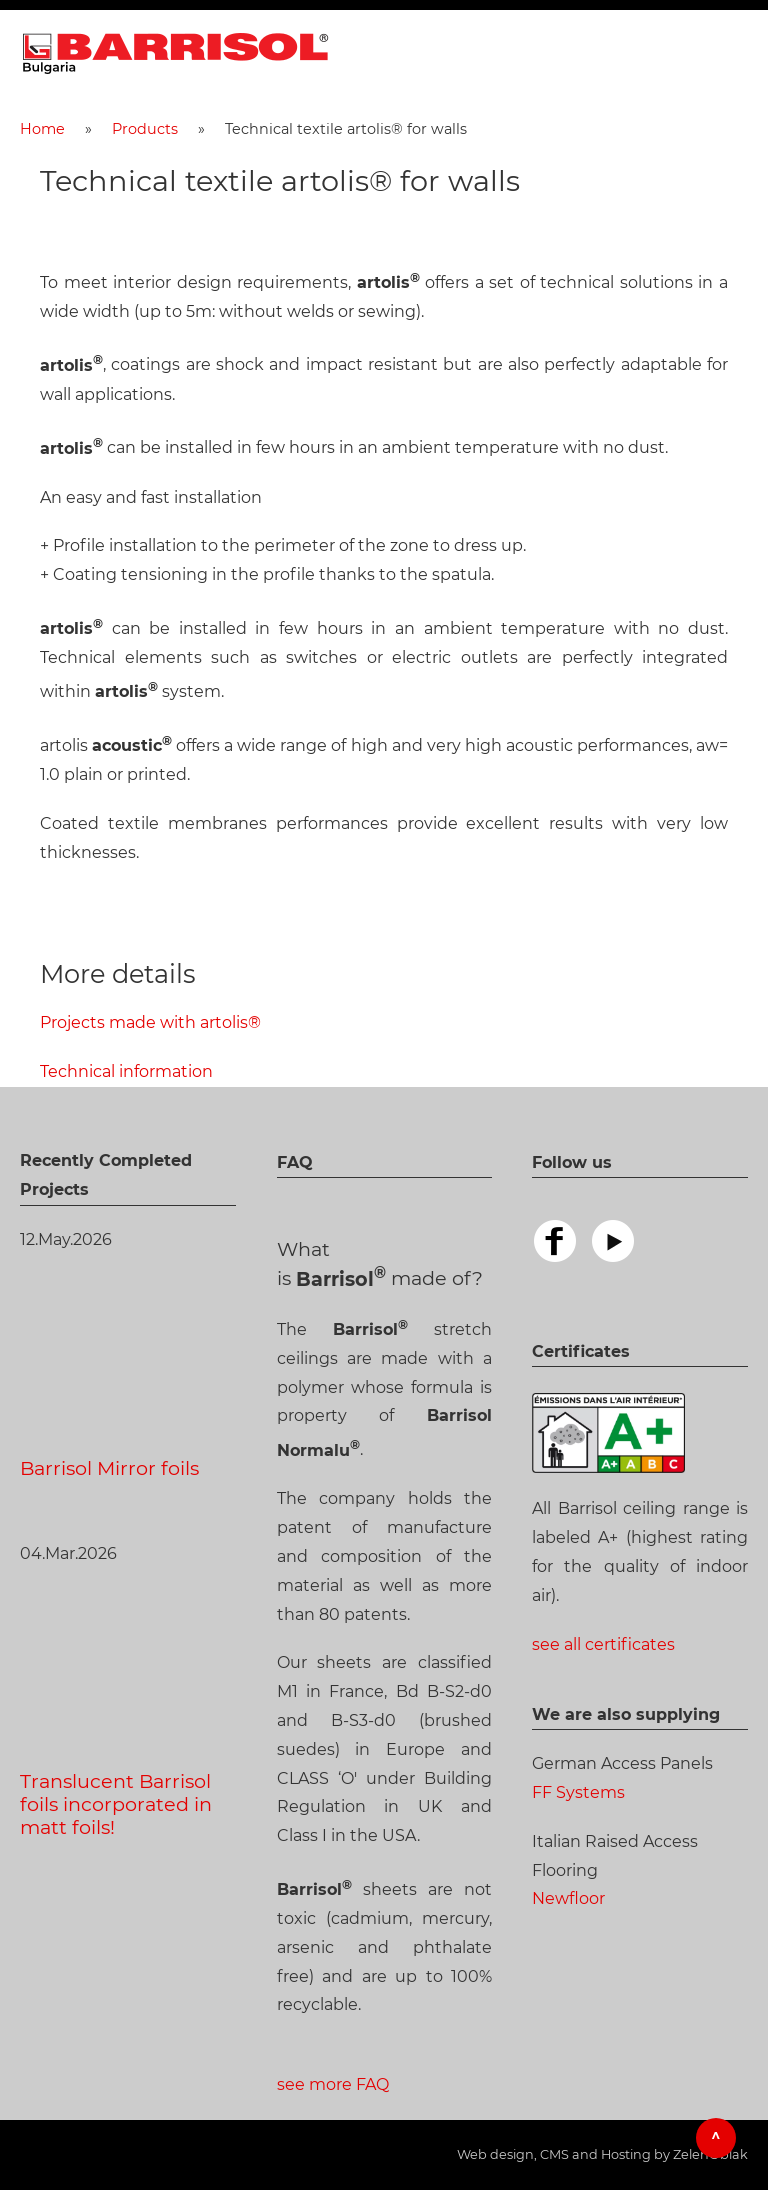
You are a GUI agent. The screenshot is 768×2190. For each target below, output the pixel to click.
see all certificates (603, 1644)
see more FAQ (333, 2084)
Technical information (126, 1071)
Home (42, 129)
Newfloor (568, 1898)
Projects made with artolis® (150, 1022)
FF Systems (578, 1792)
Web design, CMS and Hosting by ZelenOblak (602, 2154)
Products (145, 129)
